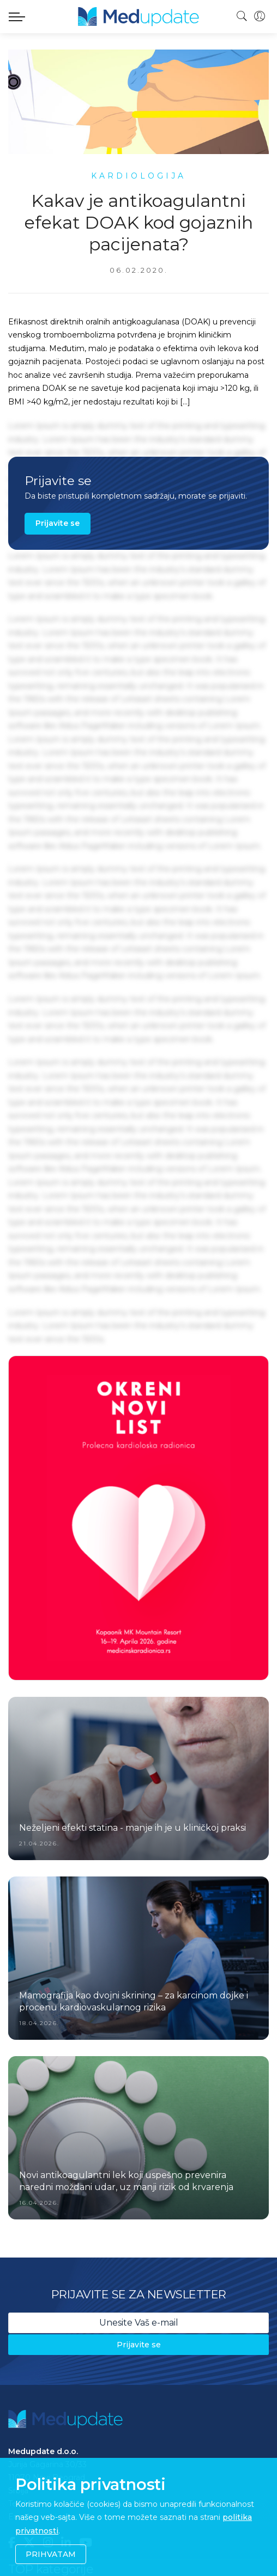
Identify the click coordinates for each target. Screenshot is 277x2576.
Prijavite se (57, 523)
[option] (138, 1518)
